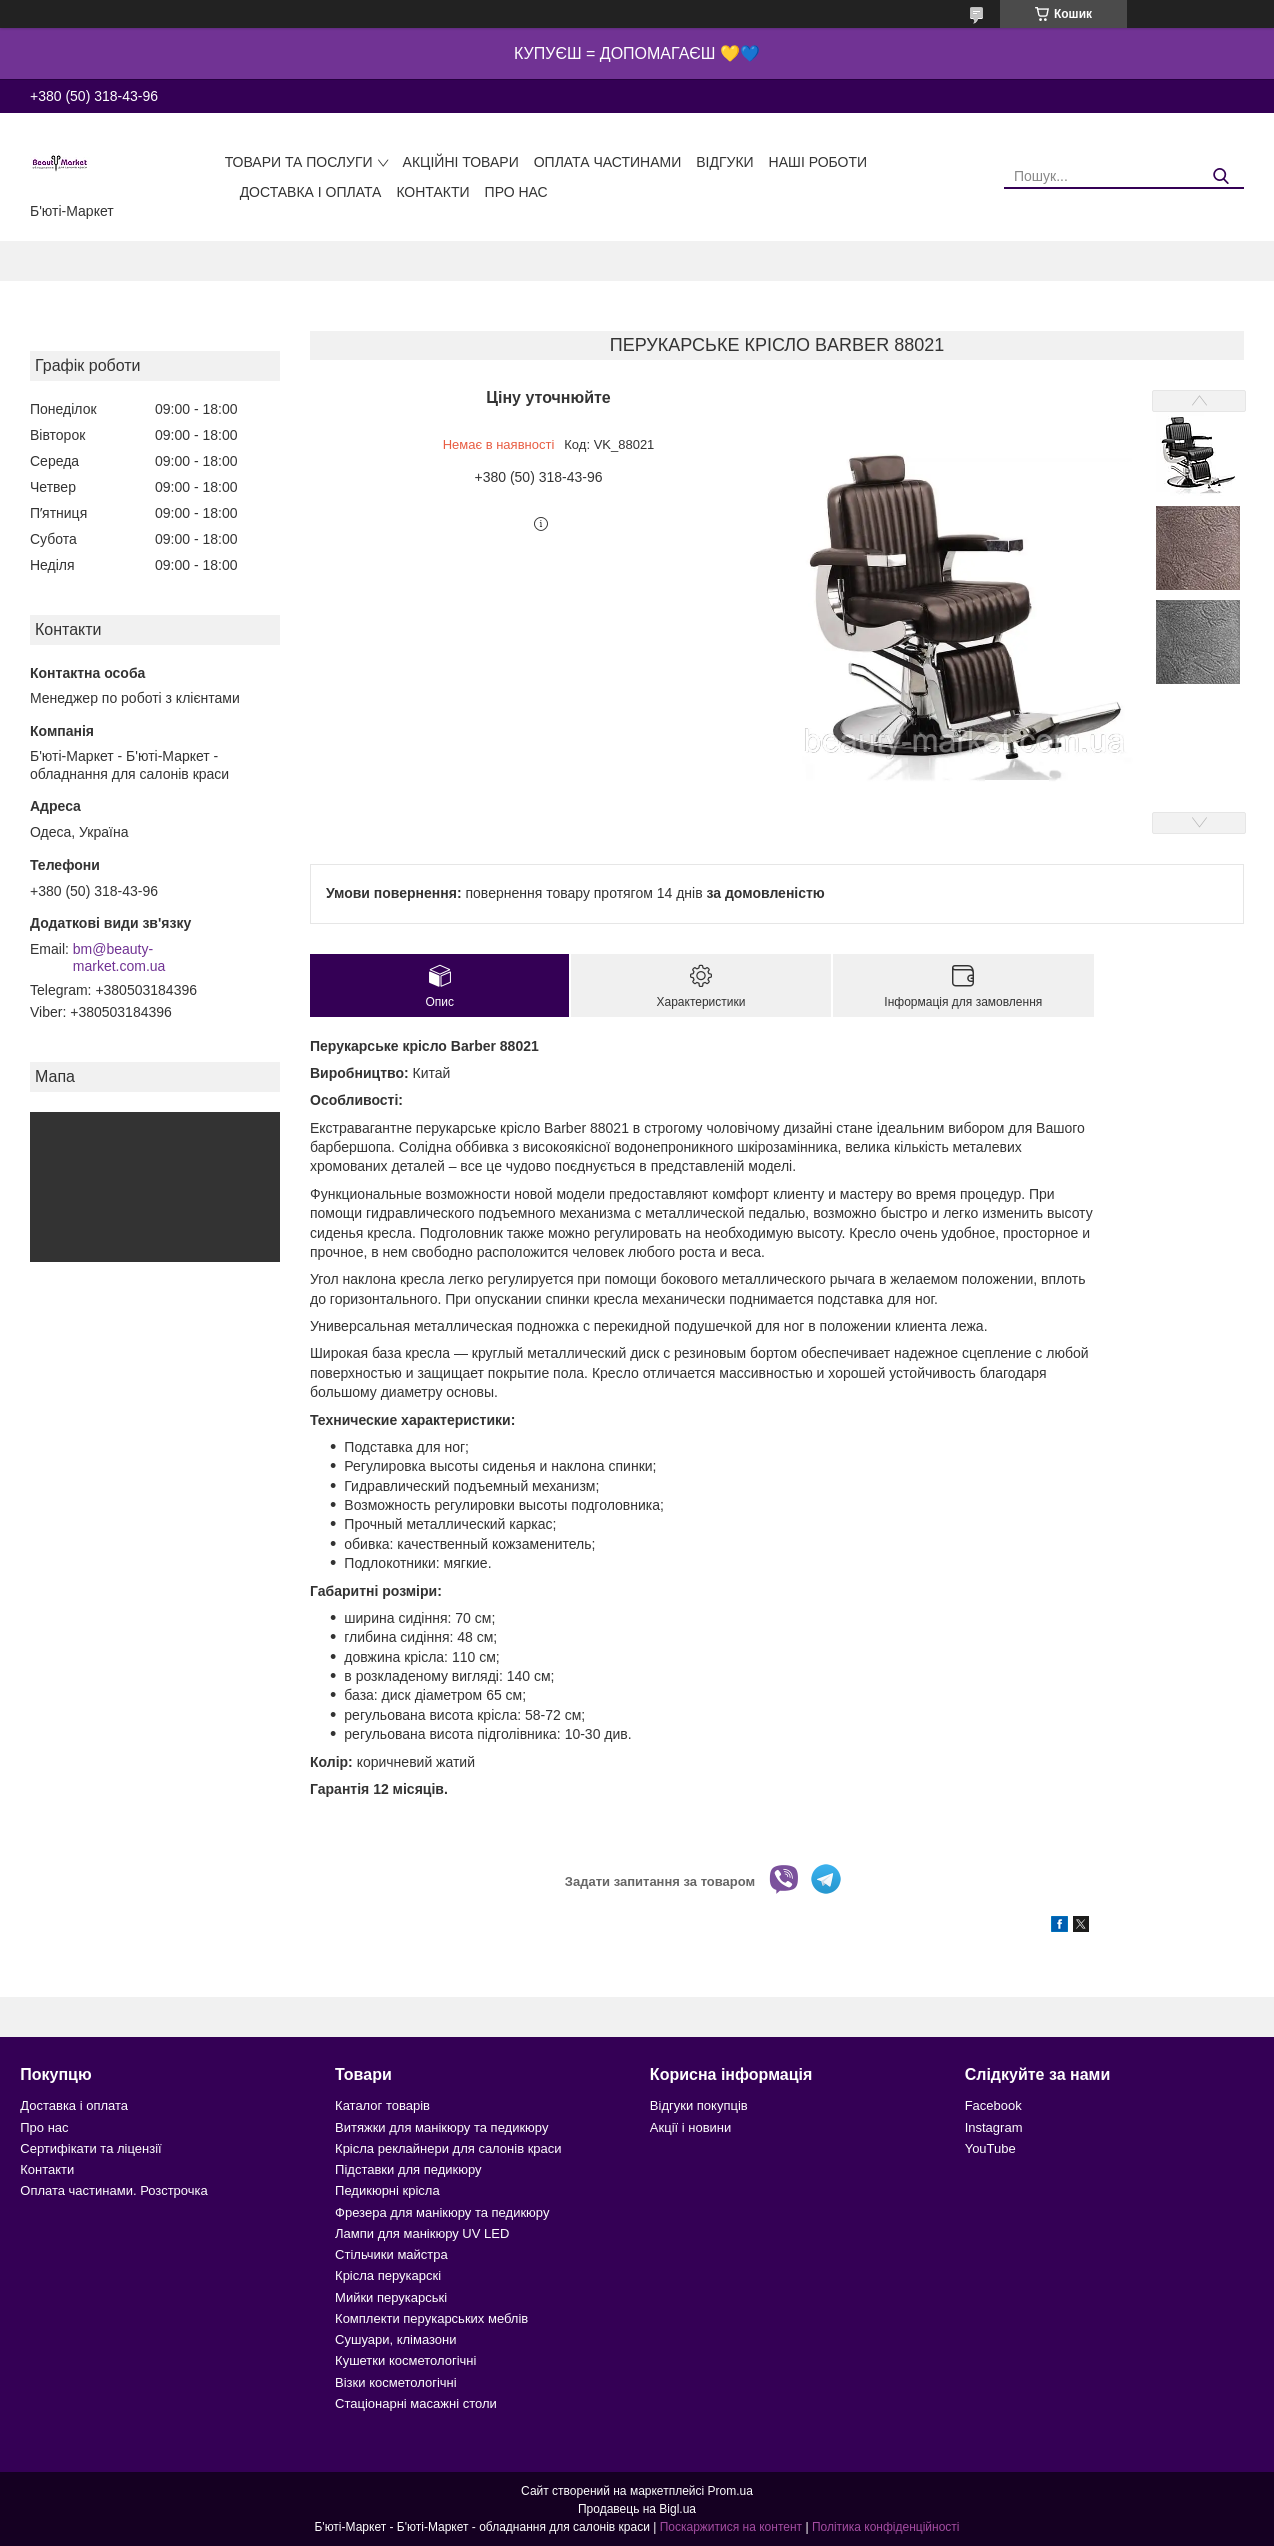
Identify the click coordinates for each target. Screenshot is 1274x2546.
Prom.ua (730, 2491)
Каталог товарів (382, 2105)
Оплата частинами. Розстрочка (113, 2190)
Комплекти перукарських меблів (431, 2318)
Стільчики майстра (391, 2254)
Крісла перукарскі (388, 2275)
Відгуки (724, 162)
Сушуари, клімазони (395, 2339)
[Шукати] (1221, 176)
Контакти (432, 192)
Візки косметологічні (396, 2382)
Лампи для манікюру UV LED (422, 2233)
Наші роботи (818, 162)
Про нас (516, 192)
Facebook (993, 2105)
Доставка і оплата (311, 192)
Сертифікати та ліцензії (90, 2148)
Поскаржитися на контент (731, 2527)
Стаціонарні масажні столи (416, 2403)
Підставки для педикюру (408, 2169)
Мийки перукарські (391, 2297)
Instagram (994, 2127)
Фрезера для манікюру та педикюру (442, 2212)
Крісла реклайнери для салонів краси (448, 2148)
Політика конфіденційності (886, 2527)
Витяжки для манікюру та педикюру (441, 2127)
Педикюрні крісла (387, 2190)
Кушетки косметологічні (405, 2360)
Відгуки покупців (699, 2105)
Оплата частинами (608, 162)
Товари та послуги (299, 162)
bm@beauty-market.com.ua (119, 958)
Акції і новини (690, 2127)
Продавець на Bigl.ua (637, 2509)
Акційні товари (461, 162)
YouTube (990, 2148)
